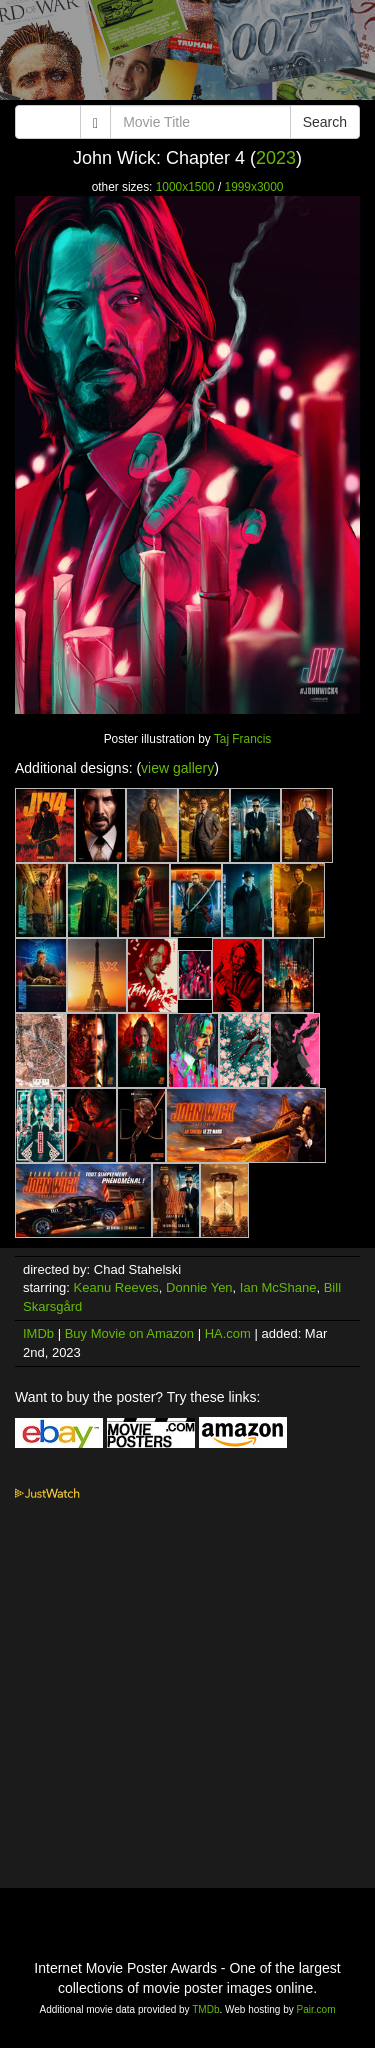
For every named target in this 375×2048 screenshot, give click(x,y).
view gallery (177, 768)
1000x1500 (185, 187)
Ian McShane (278, 1287)
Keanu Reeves (116, 1287)
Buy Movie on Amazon (129, 1333)
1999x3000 (254, 187)
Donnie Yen (199, 1287)
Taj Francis (242, 739)
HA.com (228, 1333)
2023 (276, 158)
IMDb (38, 1333)
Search (325, 122)
